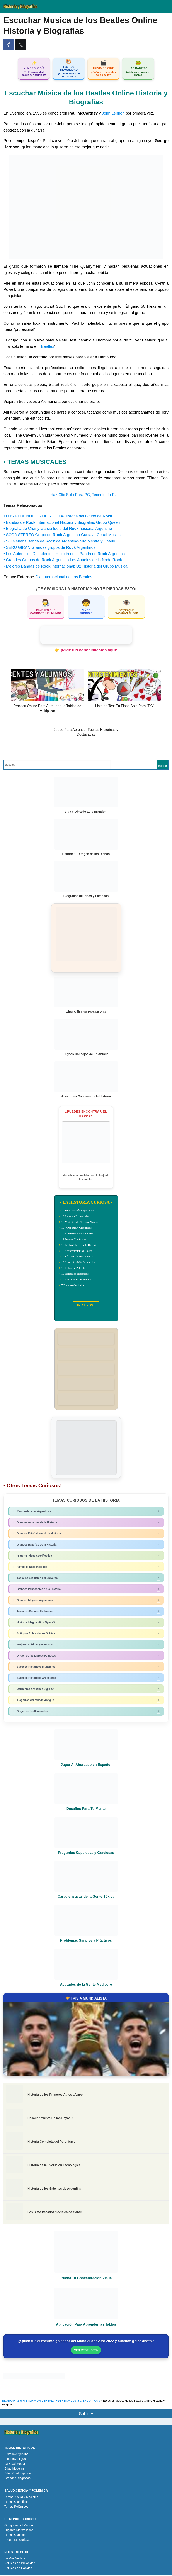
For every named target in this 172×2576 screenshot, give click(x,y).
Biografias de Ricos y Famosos (86, 896)
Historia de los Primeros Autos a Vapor (55, 2095)
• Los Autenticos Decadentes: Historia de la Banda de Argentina (64, 554)
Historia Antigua (15, 2459)
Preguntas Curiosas (17, 2540)
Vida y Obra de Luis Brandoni (86, 812)
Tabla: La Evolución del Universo (86, 1578)
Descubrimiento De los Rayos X (50, 2118)
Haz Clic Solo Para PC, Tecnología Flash (86, 495)
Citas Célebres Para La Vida (86, 1012)
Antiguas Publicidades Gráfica (86, 1634)
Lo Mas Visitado (15, 2559)
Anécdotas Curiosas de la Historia (86, 1097)
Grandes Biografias (17, 2478)
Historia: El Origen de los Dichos (86, 854)
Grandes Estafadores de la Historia (86, 1534)
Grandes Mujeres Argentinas (86, 1600)
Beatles (47, 347)
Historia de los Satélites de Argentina (54, 2189)
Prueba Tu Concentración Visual (86, 2278)
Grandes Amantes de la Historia (86, 1523)
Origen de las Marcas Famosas (86, 1656)
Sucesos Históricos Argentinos (86, 1678)
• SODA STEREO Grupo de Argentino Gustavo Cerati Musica (62, 535)
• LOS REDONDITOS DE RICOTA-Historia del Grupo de (57, 517)
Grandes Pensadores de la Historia (86, 1589)
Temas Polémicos (16, 2507)
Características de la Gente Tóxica (86, 1897)
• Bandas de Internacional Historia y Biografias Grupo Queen (61, 523)
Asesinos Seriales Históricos (86, 1612)
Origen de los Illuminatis (86, 1712)
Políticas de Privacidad (19, 2564)
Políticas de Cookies (18, 2568)
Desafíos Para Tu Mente (86, 1809)
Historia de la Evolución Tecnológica (53, 2165)
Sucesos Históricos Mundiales (86, 1667)
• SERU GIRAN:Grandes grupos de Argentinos (49, 548)
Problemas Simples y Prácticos (86, 1941)
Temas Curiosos (15, 2535)
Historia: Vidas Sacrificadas (86, 1556)
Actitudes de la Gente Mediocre (86, 1985)
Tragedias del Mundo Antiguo (86, 1700)
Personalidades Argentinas (86, 1512)
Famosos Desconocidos (86, 1567)
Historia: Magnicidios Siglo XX (86, 1623)
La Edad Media (14, 2464)
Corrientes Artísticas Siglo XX (86, 1689)
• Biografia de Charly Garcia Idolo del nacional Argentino (57, 529)
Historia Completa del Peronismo (51, 2142)
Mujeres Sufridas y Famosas (86, 1645)
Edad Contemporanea (19, 2474)
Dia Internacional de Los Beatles (64, 577)
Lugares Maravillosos (18, 2530)
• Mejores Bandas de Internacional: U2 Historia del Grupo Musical (65, 567)
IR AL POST (86, 1306)
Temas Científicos (16, 2502)
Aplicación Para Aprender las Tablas (86, 2325)
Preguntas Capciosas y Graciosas (86, 1853)
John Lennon (113, 114)
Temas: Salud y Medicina (21, 2497)
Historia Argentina (16, 2454)
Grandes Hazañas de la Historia (86, 1545)
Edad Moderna (14, 2469)
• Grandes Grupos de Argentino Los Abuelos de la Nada (62, 560)
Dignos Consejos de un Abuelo (85, 1054)
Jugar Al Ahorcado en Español (86, 1765)
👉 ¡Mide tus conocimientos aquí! (86, 650)
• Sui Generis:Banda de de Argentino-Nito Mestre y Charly (59, 542)
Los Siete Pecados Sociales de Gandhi (55, 2213)
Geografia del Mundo (18, 2526)
